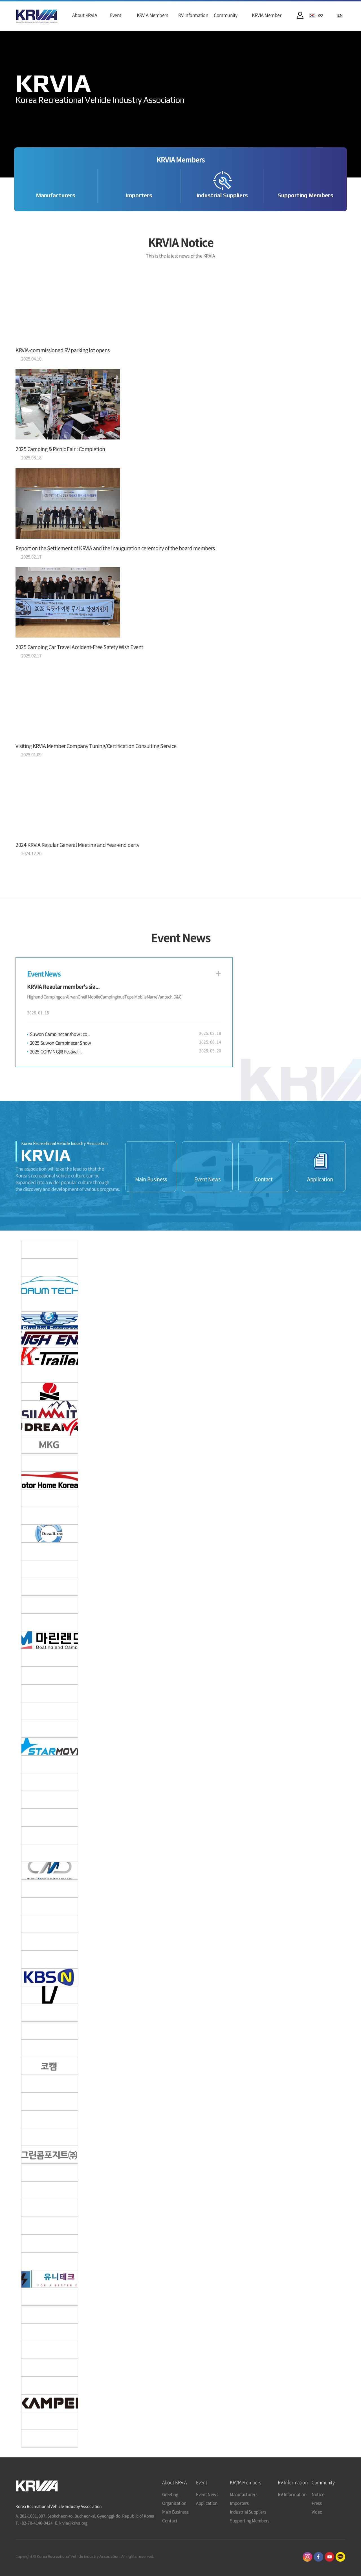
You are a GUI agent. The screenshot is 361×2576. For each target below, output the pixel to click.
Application (320, 1179)
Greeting (170, 2494)
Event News (207, 1179)
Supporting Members (305, 195)
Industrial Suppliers (222, 195)
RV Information (292, 2494)
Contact (263, 1179)
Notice (318, 2494)
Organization (174, 2503)
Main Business (151, 1179)
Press (317, 2503)
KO (320, 15)
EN (340, 15)
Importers (139, 195)
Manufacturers (55, 195)
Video (317, 2512)
